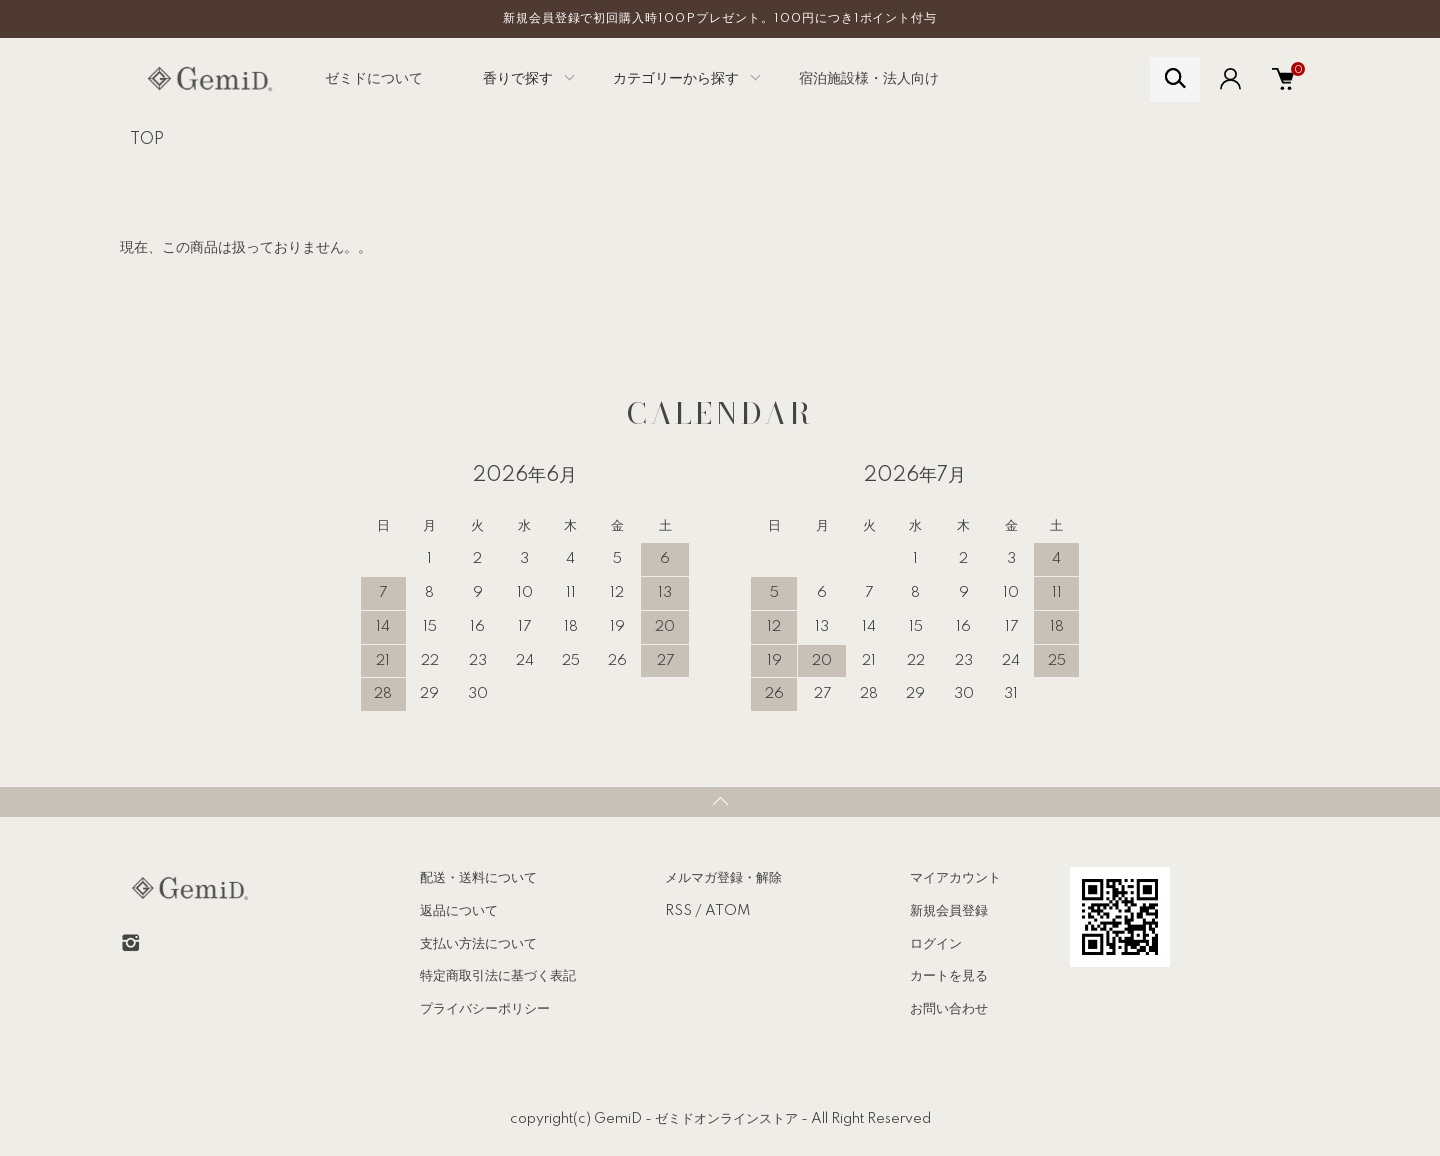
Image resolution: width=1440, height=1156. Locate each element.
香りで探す (518, 79)
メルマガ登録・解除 (723, 878)
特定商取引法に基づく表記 (498, 976)
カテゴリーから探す (676, 79)
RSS (678, 911)
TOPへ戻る (720, 802)
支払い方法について (478, 944)
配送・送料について (478, 878)
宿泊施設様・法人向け (869, 79)
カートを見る (949, 976)
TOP (147, 140)
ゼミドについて (374, 79)
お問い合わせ (949, 1009)
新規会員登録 (949, 911)
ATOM (727, 911)
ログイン (936, 944)
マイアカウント (955, 878)
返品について (459, 911)
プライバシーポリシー (485, 1009)
